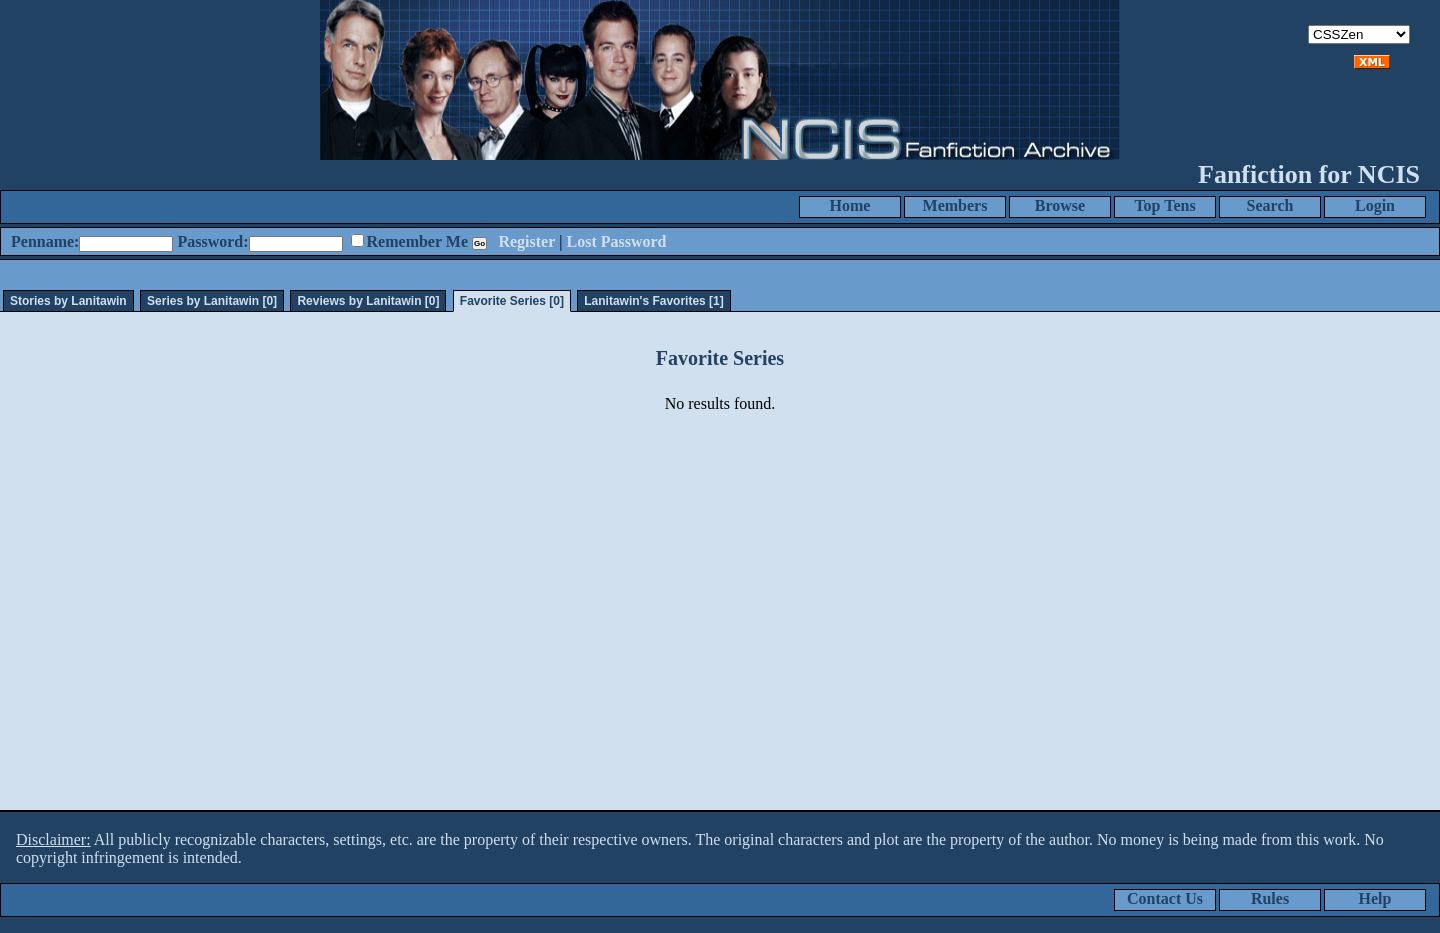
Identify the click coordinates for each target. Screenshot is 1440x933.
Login (1375, 205)
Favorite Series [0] (512, 301)
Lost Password (617, 241)
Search (1270, 205)
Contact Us (1165, 898)
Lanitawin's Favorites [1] (654, 301)
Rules (1270, 898)
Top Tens (1164, 205)
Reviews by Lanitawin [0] (368, 301)
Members (955, 205)
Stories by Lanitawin (68, 301)
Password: (212, 241)
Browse (1060, 205)
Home (850, 205)
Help (1375, 898)
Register (526, 241)
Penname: (45, 241)
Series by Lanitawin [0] (212, 301)
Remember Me (417, 241)
